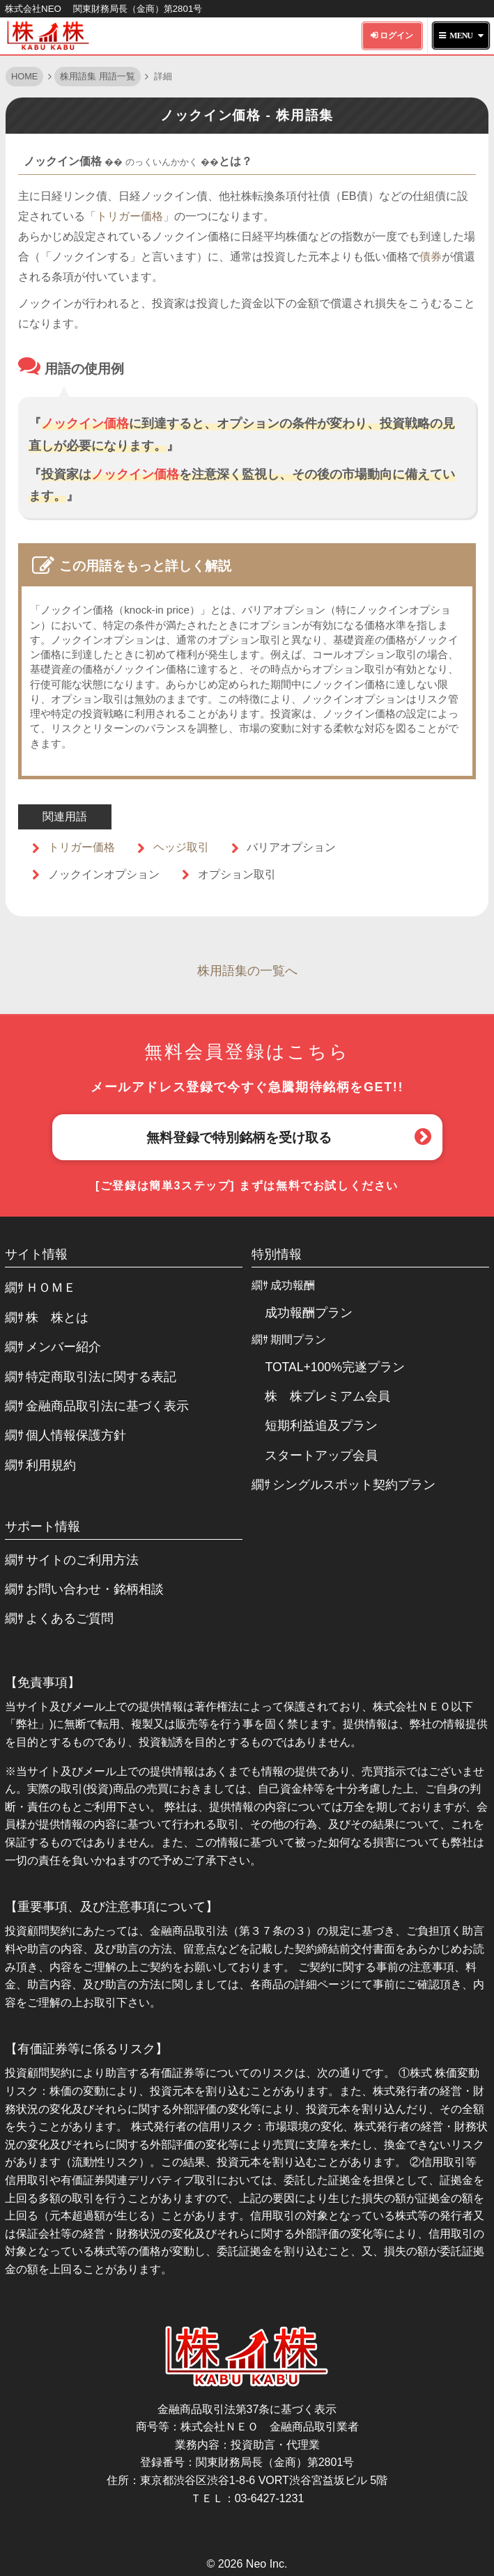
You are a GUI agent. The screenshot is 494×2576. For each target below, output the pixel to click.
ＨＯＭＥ (51, 1288)
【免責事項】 (42, 1682)
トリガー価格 (81, 847)
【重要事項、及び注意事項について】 (111, 1907)
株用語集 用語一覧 (97, 76)
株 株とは (57, 1318)
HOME (24, 76)
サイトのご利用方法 (82, 1560)
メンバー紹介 (63, 1347)
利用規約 (51, 1465)
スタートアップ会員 (321, 1455)
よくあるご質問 (70, 1618)
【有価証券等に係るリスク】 (86, 2049)
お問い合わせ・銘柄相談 (95, 1589)
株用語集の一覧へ (247, 971)
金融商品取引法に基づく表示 (107, 1406)
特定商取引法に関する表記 (101, 1377)
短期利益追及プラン (321, 1426)
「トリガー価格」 (129, 216)
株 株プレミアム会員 (327, 1396)
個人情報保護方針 (76, 1435)
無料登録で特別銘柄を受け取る (239, 1137)
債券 (430, 256)
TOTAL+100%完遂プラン (334, 1367)
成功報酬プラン (309, 1313)
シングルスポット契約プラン (353, 1485)
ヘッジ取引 (181, 847)
